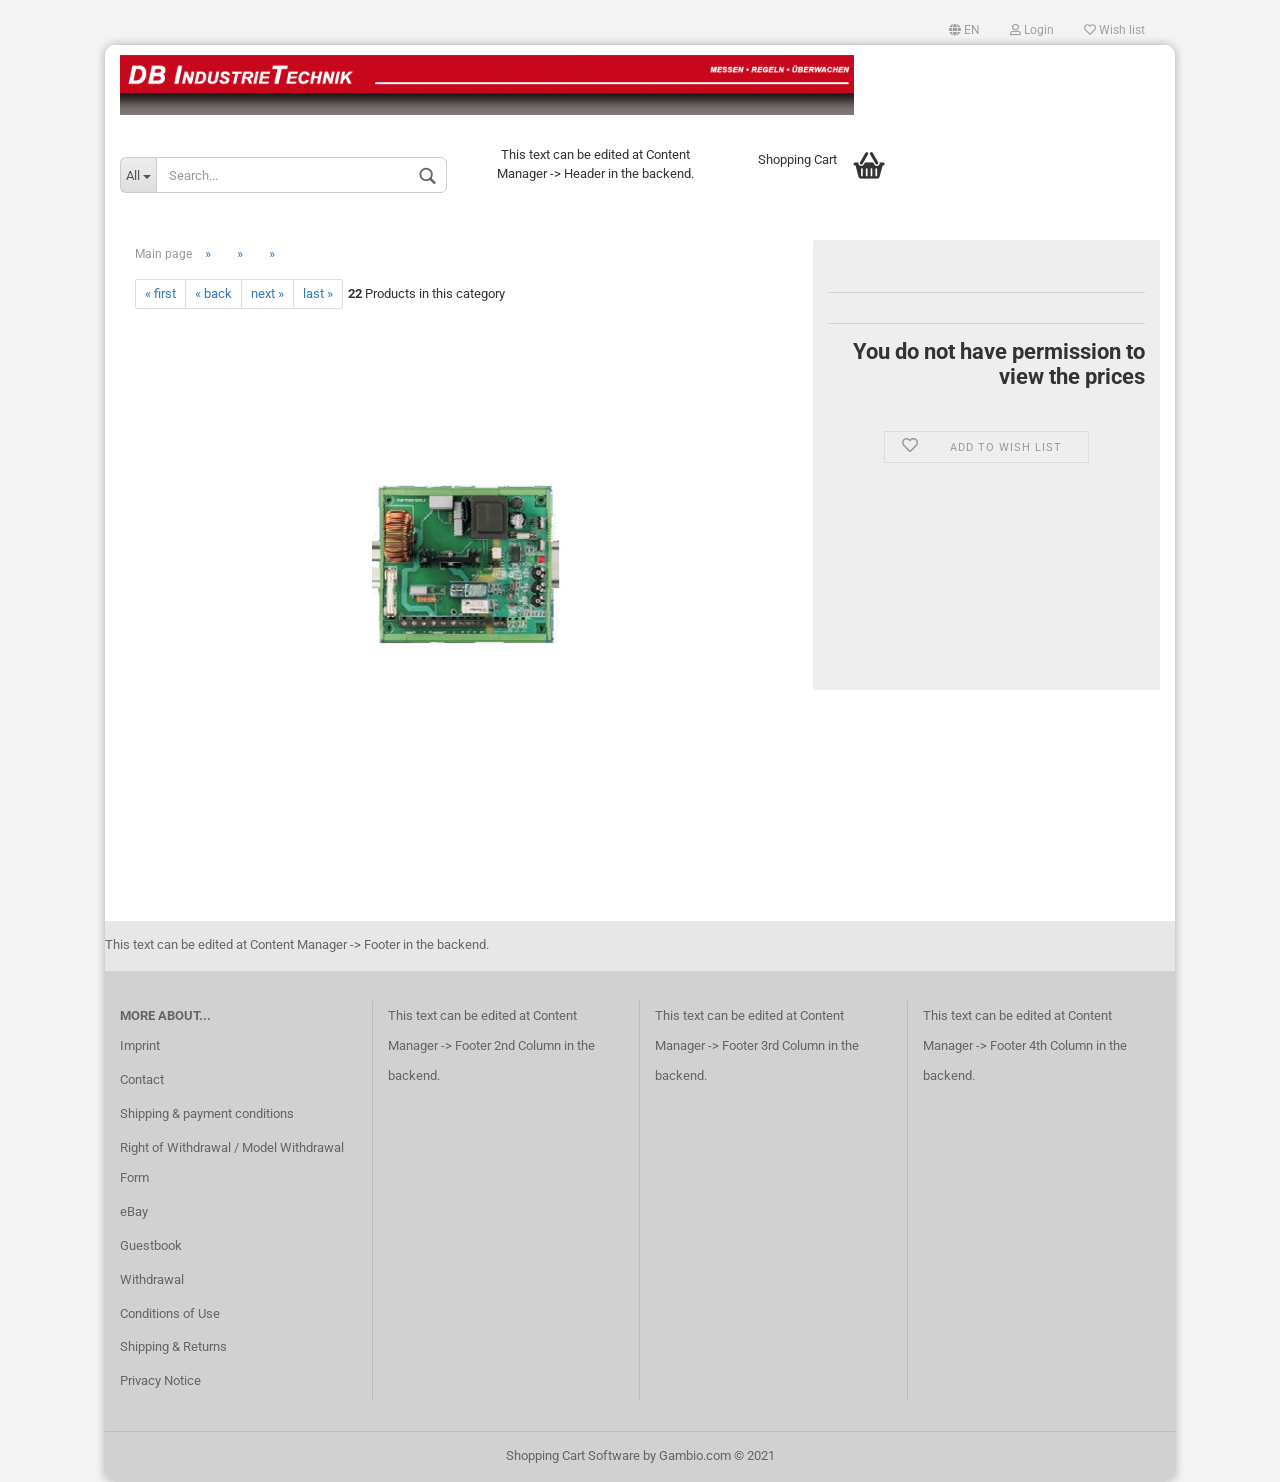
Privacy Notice (160, 1380)
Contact (142, 1079)
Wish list (1114, 30)
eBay (134, 1211)
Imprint (140, 1045)
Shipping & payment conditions (207, 1113)
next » (267, 293)
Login (1032, 30)
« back (213, 293)
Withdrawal (152, 1279)
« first (160, 293)
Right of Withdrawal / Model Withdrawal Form (232, 1162)
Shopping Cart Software (573, 1455)
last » (318, 293)
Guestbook (151, 1245)
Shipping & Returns (173, 1346)
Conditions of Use (170, 1313)
